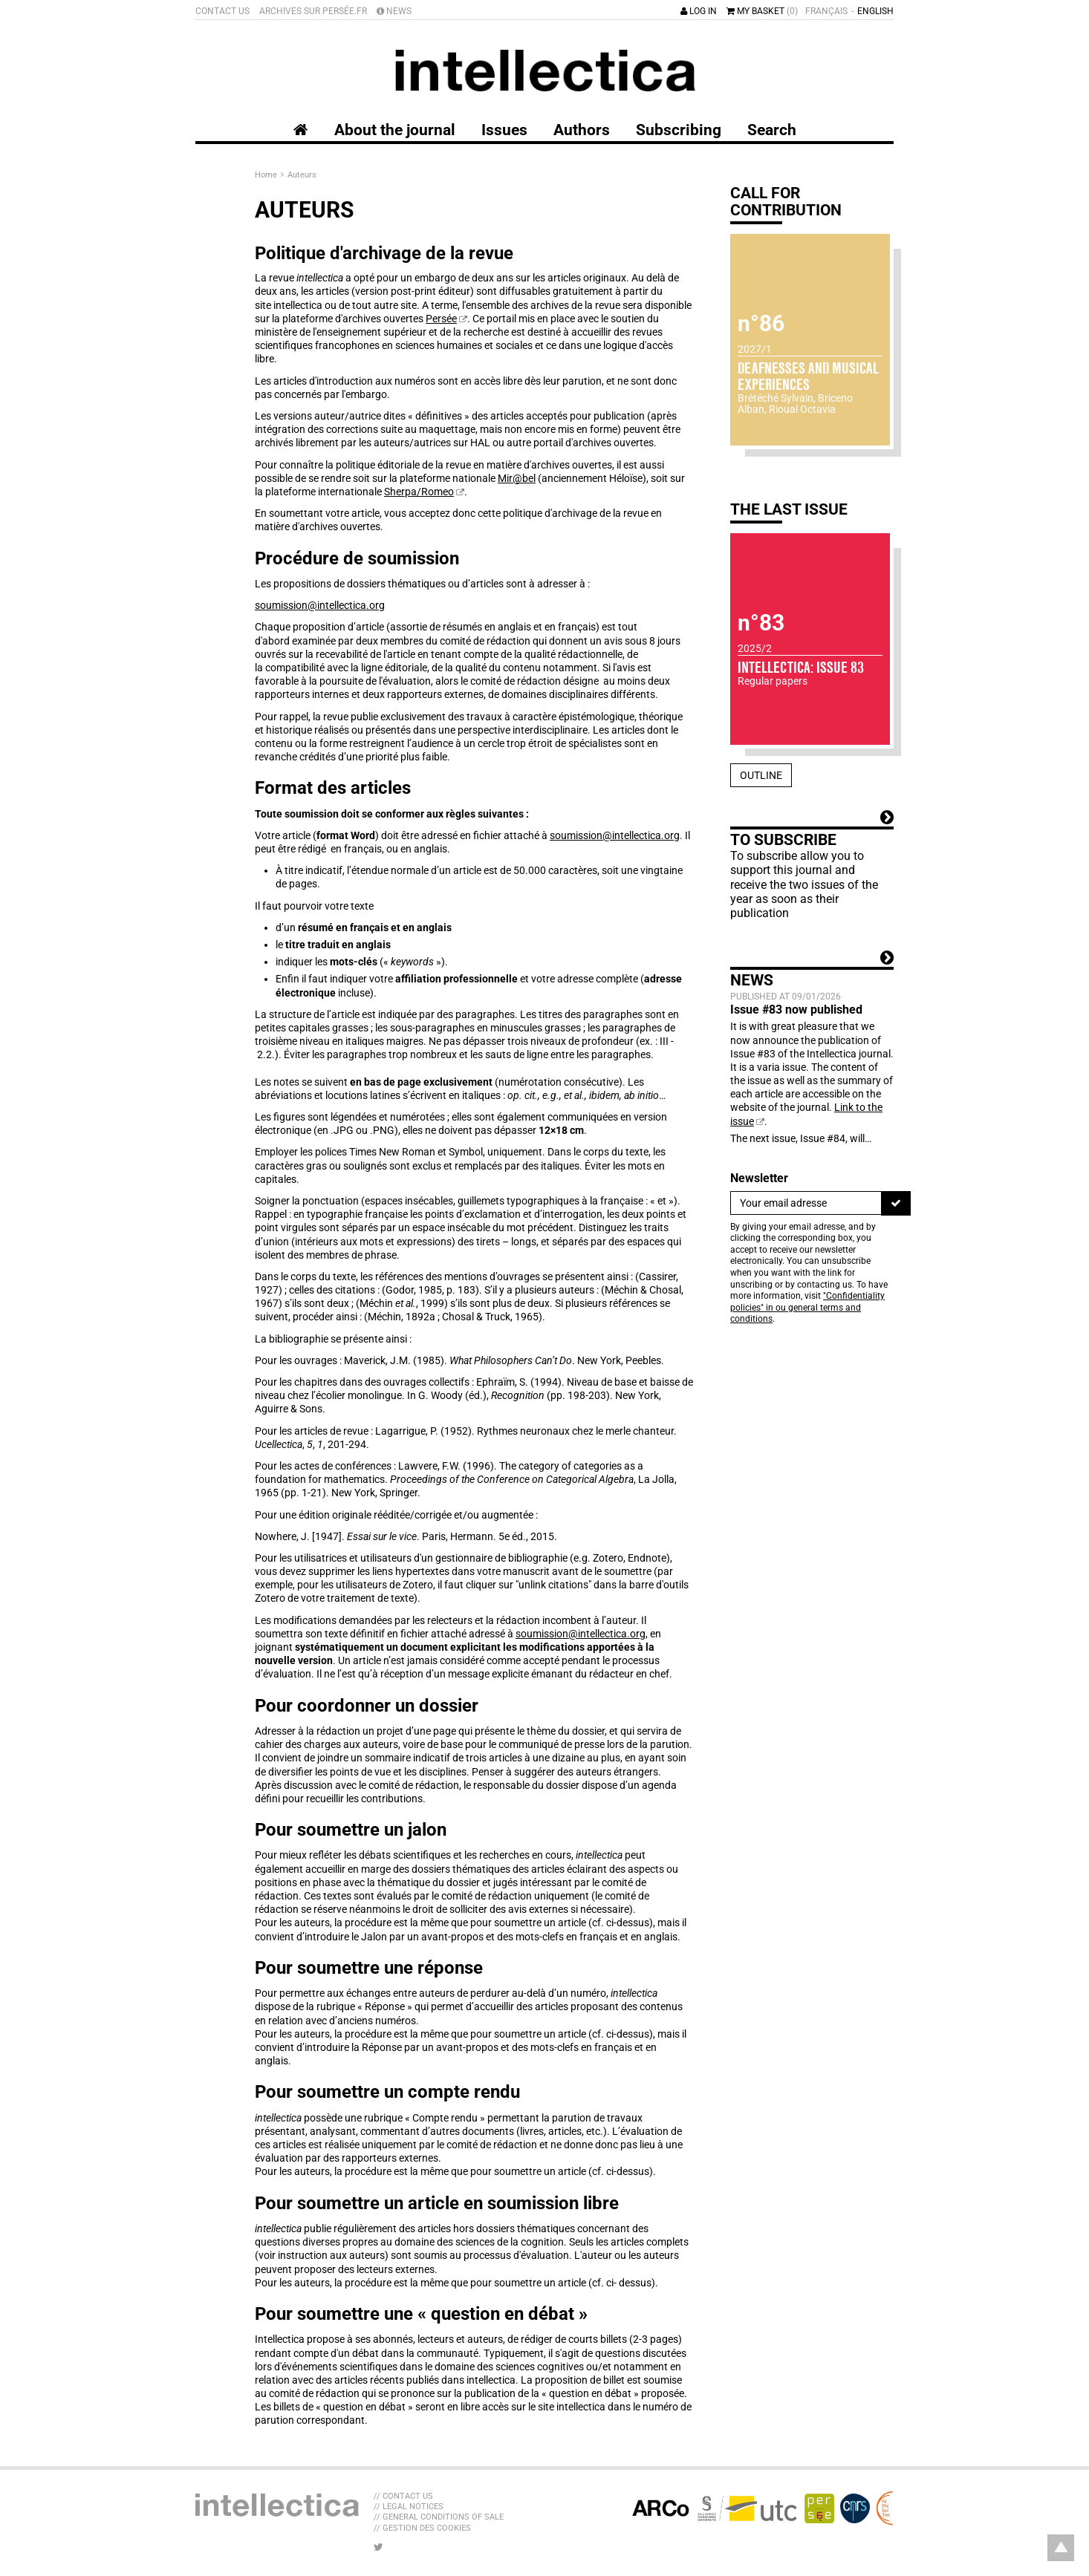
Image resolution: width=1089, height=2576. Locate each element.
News (394, 11)
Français (826, 11)
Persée (441, 319)
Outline (761, 775)
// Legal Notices (408, 2506)
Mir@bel (517, 478)
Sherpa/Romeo (419, 492)
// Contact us (403, 2496)
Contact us (222, 11)
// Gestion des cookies (422, 2528)
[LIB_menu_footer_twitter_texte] (378, 2547)
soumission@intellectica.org (320, 605)
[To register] (896, 1203)
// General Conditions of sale (439, 2517)
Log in (698, 11)
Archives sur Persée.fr (313, 11)
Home (267, 175)
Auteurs (301, 175)
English (875, 11)
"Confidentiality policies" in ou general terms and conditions (807, 1307)
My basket (762, 11)
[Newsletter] (806, 1203)
